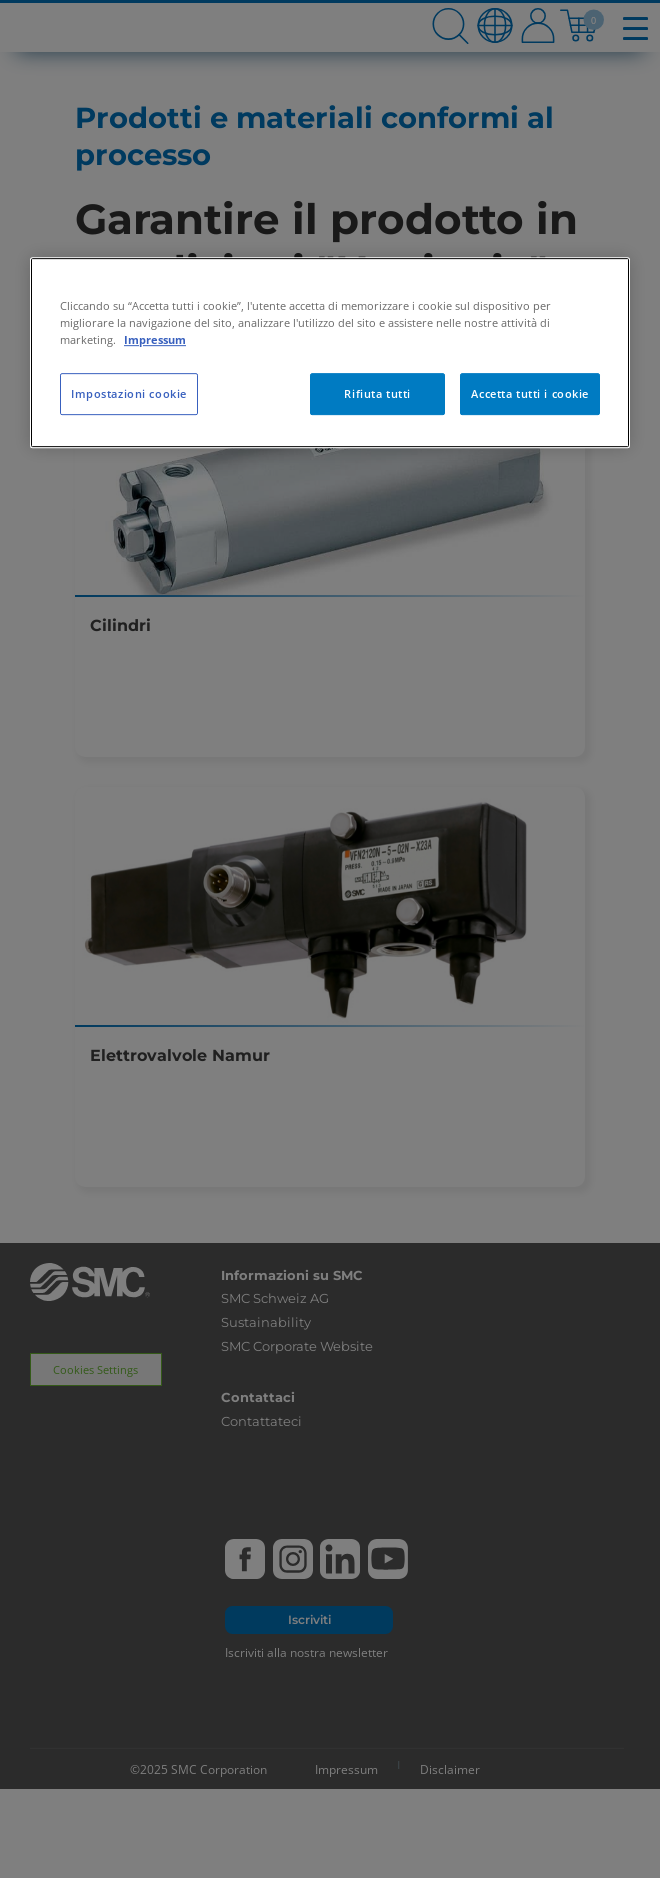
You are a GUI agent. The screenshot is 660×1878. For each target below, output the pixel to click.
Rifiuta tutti (377, 393)
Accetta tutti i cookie (530, 393)
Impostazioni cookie (129, 393)
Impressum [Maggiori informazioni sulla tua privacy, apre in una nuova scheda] (155, 339)
